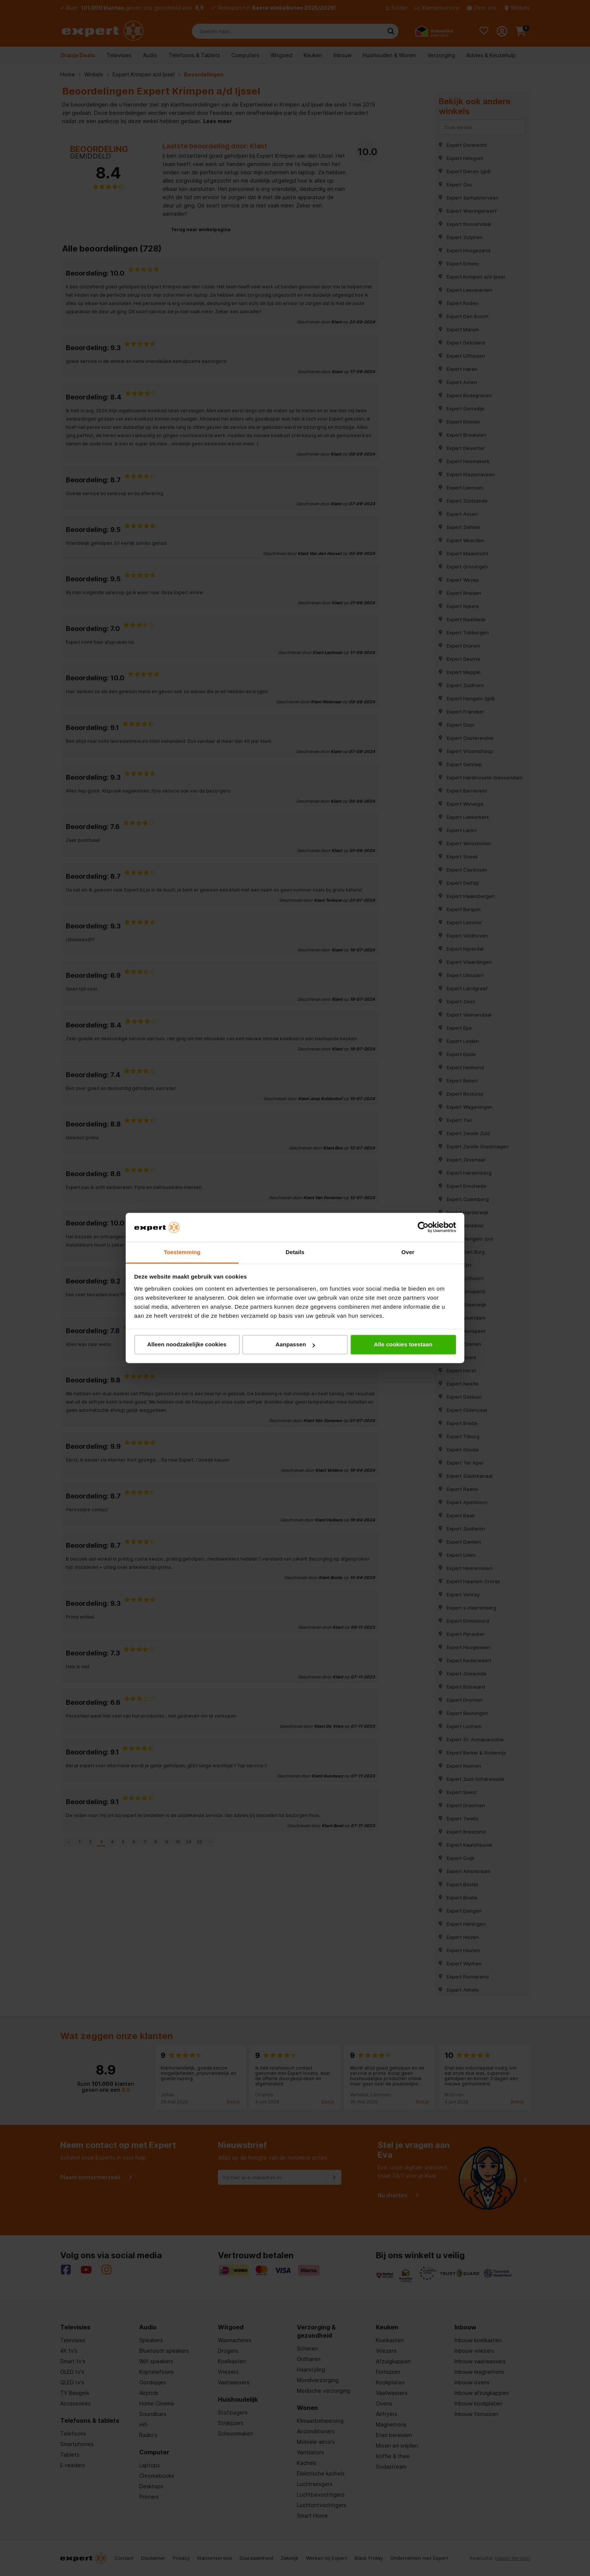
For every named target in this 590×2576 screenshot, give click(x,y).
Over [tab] (408, 1252)
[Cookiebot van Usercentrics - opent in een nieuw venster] (423, 1227)
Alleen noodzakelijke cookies (186, 1344)
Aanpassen (295, 1344)
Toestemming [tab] (182, 1252)
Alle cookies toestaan (403, 1344)
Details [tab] (295, 1252)
